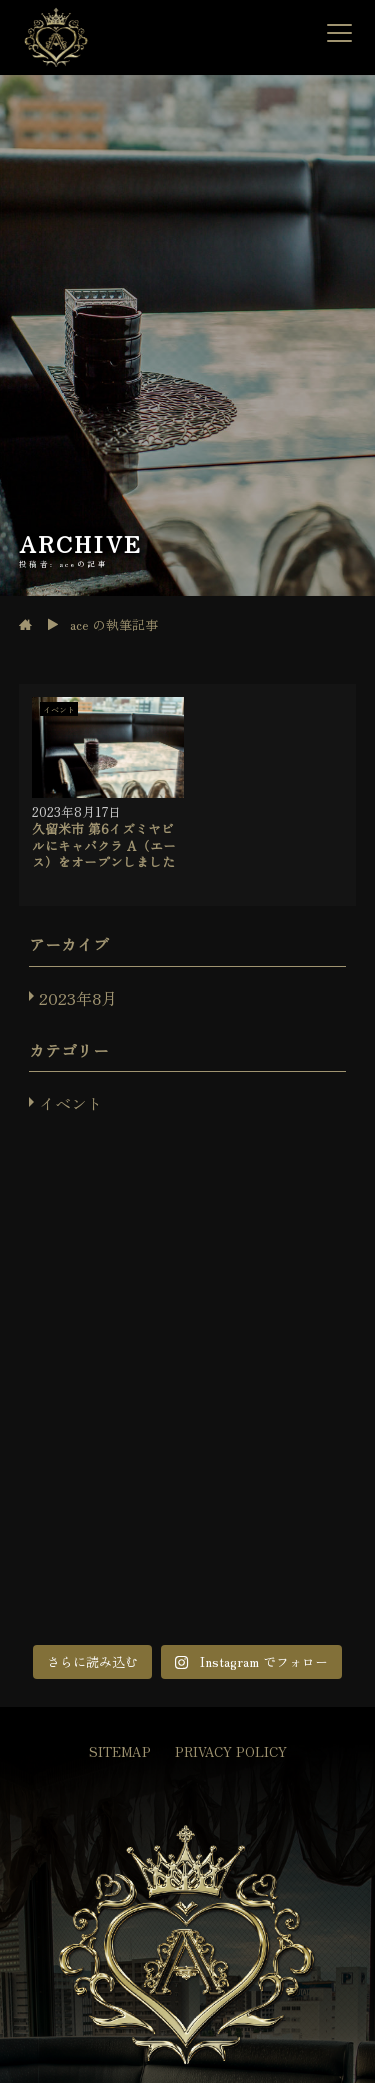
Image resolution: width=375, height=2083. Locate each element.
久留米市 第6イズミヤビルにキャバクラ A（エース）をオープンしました (104, 845)
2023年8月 (78, 998)
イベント (71, 1103)
